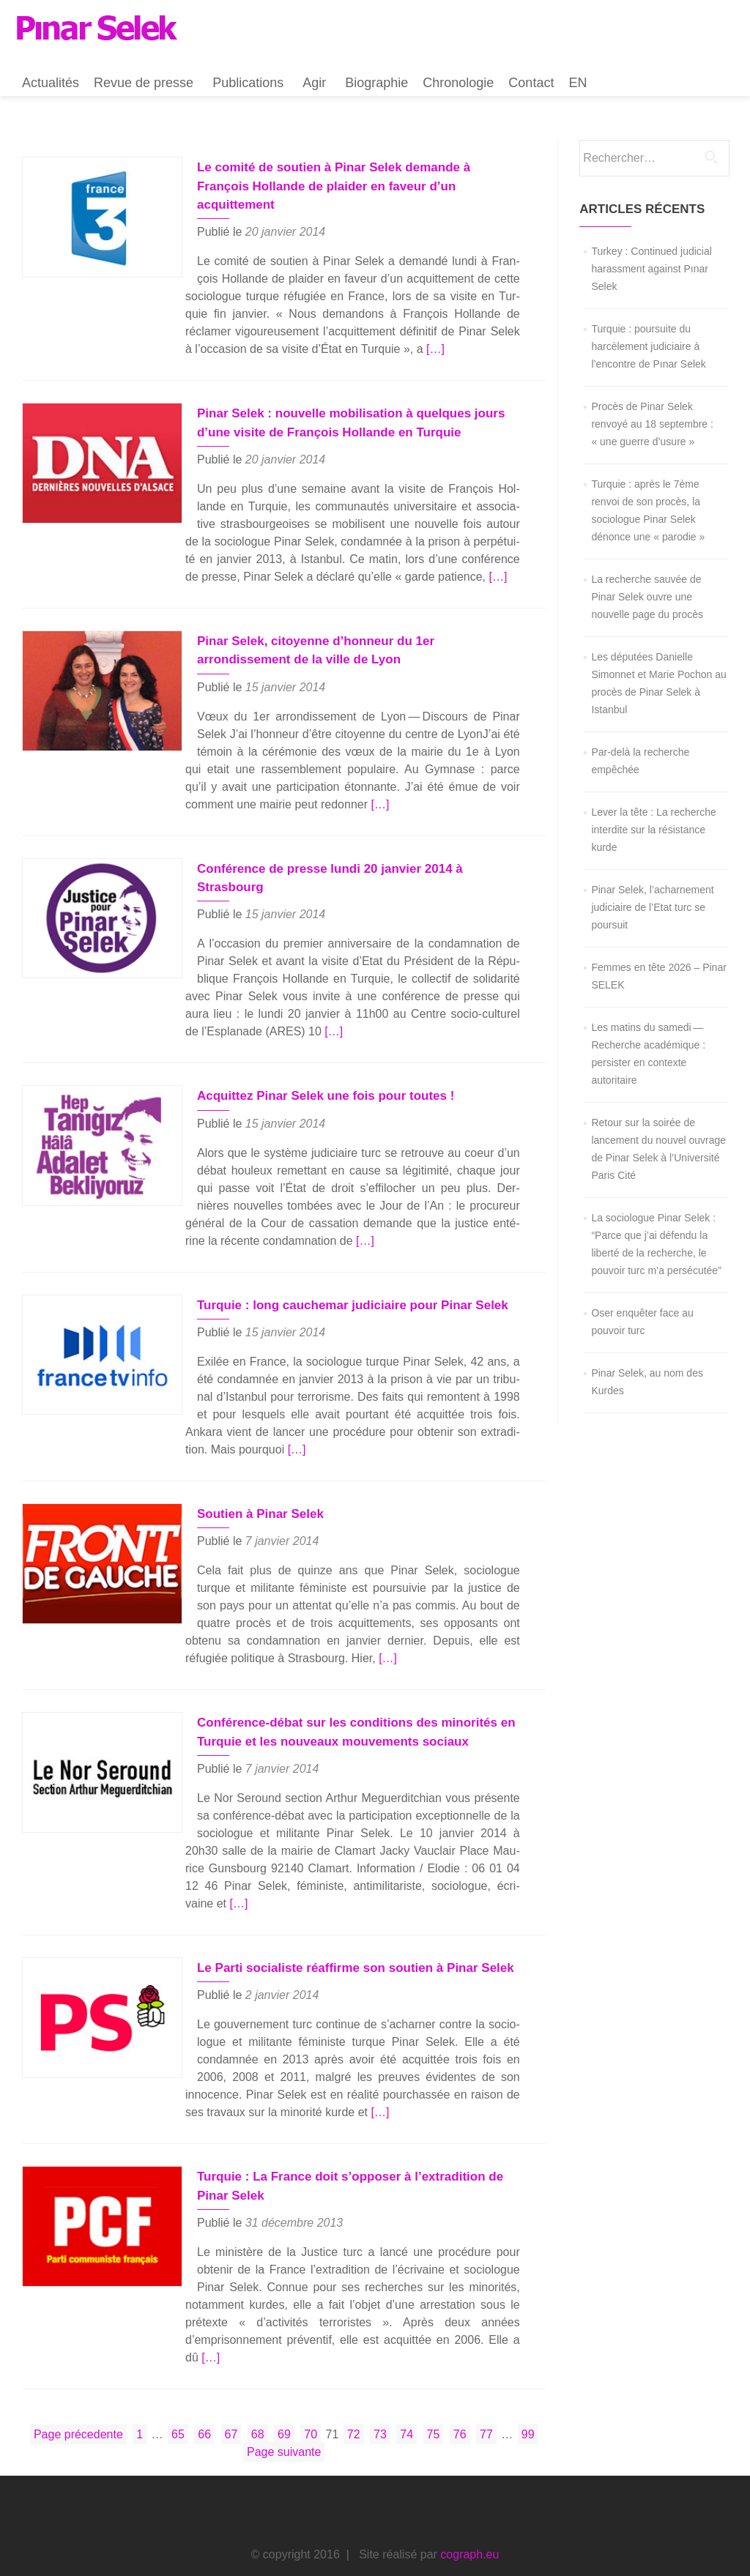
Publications (247, 82)
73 (381, 2392)
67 (233, 2392)
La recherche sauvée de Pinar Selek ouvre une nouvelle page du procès (647, 596)
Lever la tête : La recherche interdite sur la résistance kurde (653, 829)
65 (179, 2392)
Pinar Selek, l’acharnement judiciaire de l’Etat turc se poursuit (652, 907)
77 (488, 2392)
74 (408, 2392)
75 (435, 2392)
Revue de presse (143, 82)
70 (312, 2392)
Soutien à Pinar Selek (248, 1493)
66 (206, 2392)
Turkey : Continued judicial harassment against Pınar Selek (651, 268)
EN (577, 82)
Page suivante (284, 2411)
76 (461, 2392)
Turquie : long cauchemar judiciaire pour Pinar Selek (340, 1284)
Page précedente (78, 2394)
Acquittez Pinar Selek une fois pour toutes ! (313, 1075)
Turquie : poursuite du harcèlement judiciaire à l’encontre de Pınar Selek (648, 346)
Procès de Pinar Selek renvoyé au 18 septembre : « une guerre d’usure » (652, 424)
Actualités (50, 82)
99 (529, 2392)
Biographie (376, 82)
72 (355, 2392)
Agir (314, 82)
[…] (396, 330)
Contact (531, 82)
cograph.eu (469, 2514)
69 (285, 2392)
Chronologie (458, 82)
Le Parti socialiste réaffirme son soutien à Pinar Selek (343, 1946)
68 (259, 2392)
